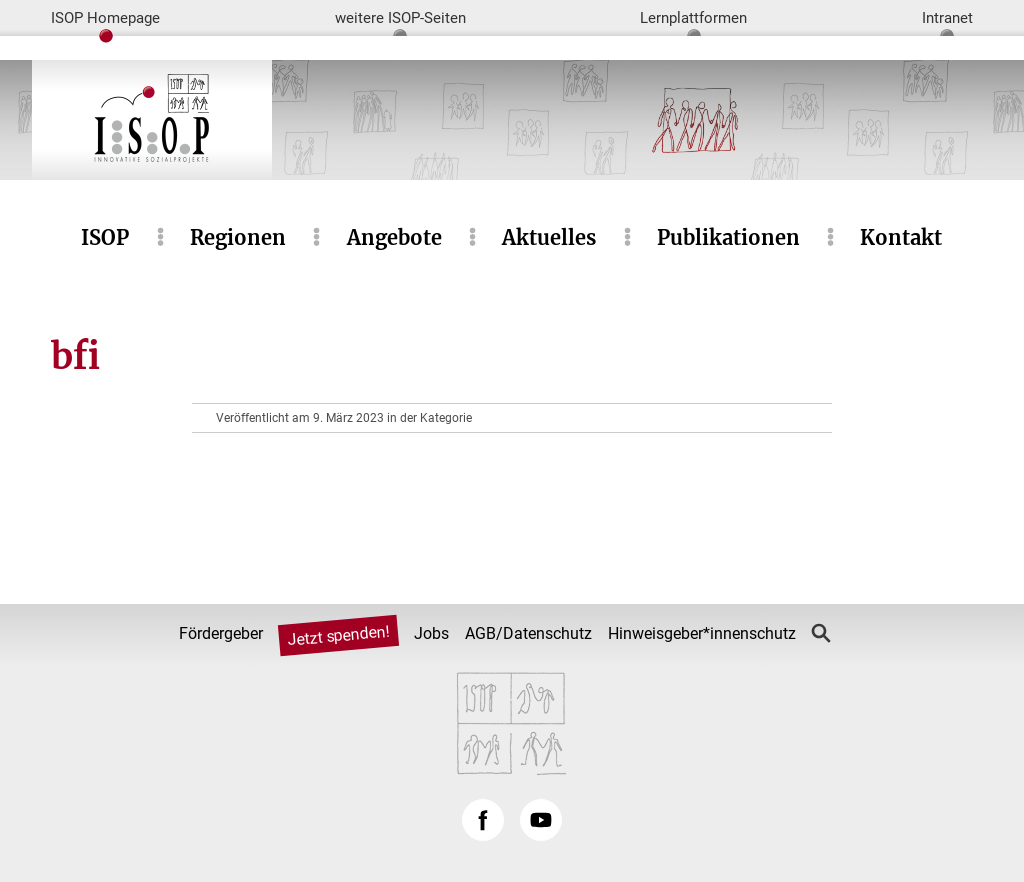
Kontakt (901, 237)
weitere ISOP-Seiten (400, 18)
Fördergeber (221, 633)
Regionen (238, 237)
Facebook (483, 820)
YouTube (541, 820)
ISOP (105, 237)
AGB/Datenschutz (528, 633)
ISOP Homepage (105, 18)
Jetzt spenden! (339, 636)
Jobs (431, 633)
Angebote (394, 237)
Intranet (947, 18)
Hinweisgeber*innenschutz (702, 633)
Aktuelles (549, 237)
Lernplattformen (693, 18)
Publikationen (728, 237)
